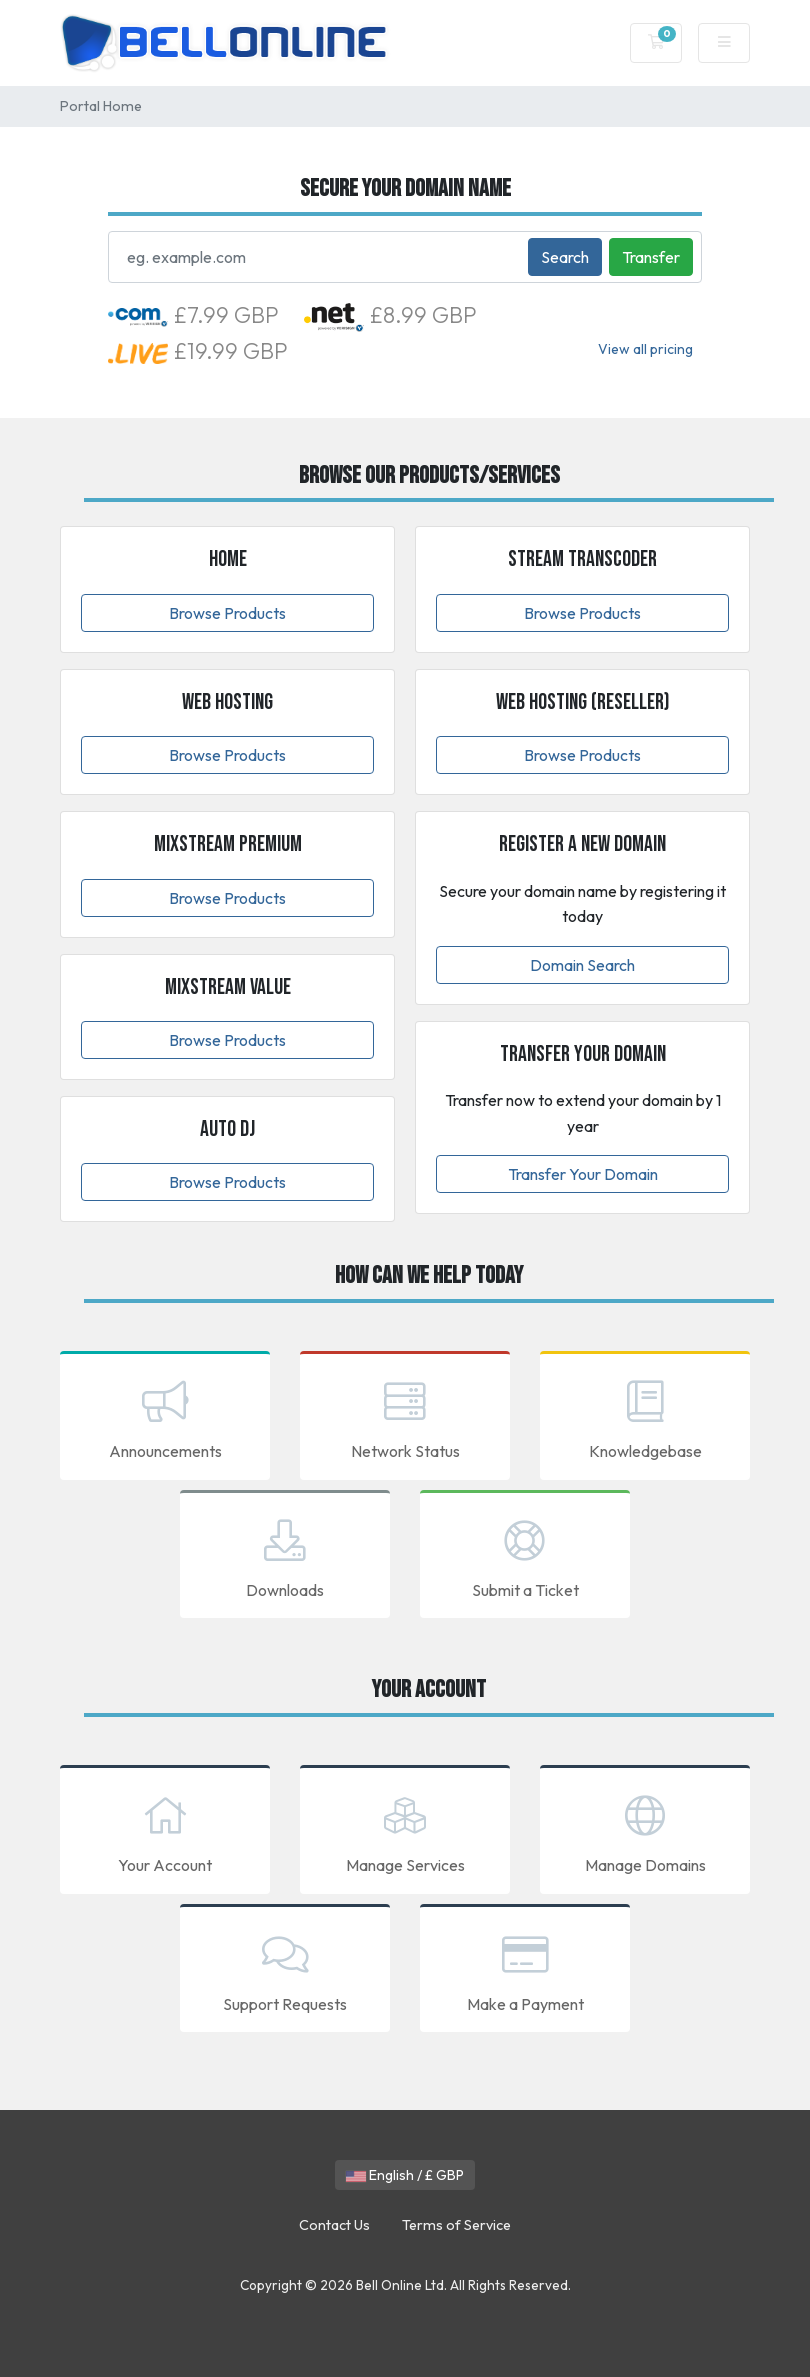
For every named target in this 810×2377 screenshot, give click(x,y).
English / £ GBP (405, 2175)
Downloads (285, 1556)
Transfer (651, 257)
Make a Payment (525, 1970)
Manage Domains (645, 1831)
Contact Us (334, 2225)
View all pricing (645, 349)
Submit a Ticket (525, 1556)
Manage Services (405, 1831)
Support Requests (285, 1970)
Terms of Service (456, 2225)
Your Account (165, 1831)
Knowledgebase (645, 1417)
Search (565, 257)
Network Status (405, 1417)
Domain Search (582, 965)
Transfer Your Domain (583, 1174)
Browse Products (227, 613)
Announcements (165, 1417)
